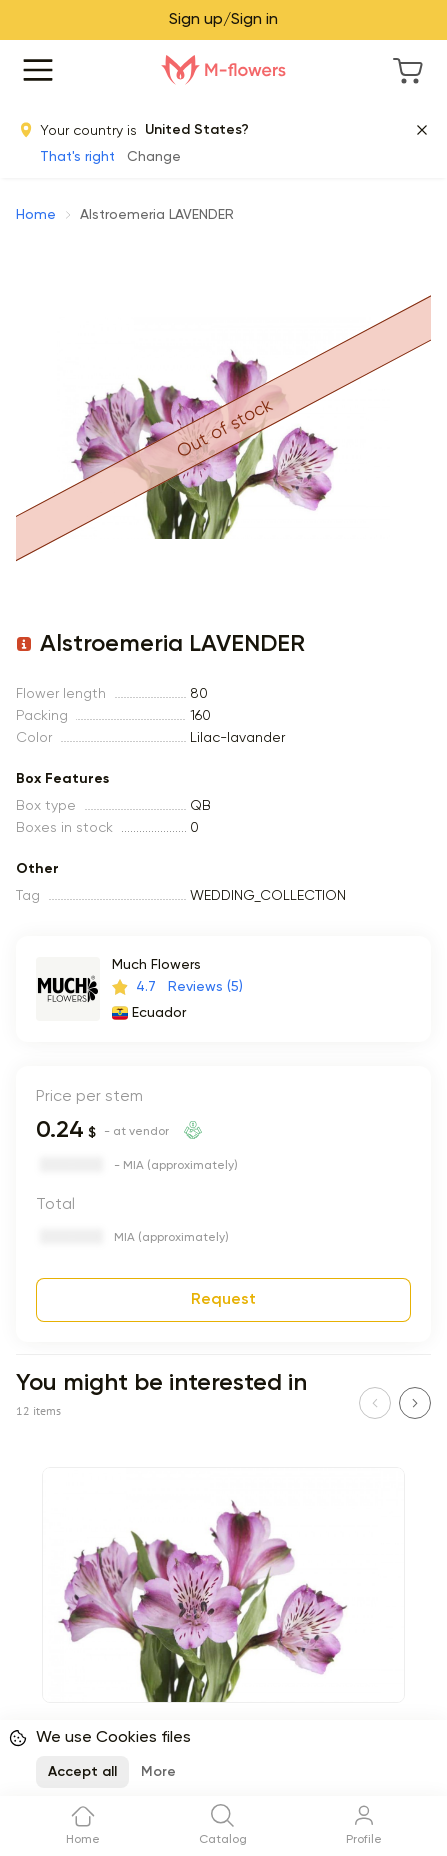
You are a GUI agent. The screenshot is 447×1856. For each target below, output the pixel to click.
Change (154, 157)
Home (36, 215)
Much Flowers (156, 965)
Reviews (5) (205, 987)
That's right (77, 157)
